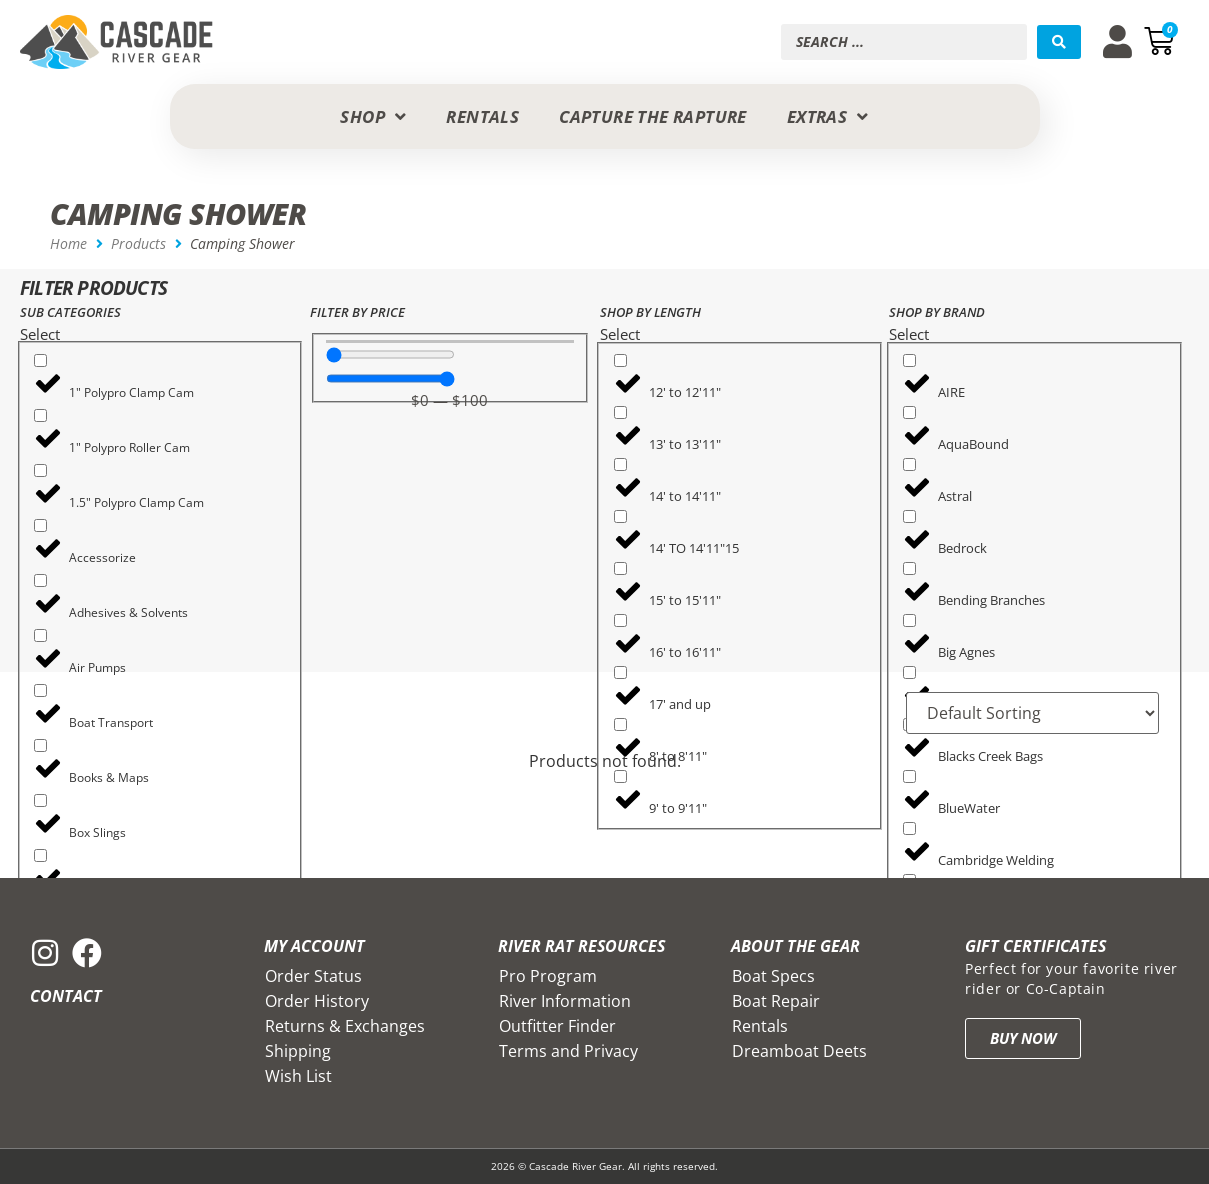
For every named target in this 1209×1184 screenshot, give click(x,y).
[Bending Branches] (909, 568)
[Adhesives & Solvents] (40, 580)
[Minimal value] (390, 354)
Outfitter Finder (557, 1026)
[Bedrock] (909, 516)
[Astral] (909, 464)
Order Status (313, 976)
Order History (317, 1001)
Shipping (298, 1051)
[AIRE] (909, 360)
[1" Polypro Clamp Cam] (40, 360)
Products (138, 243)
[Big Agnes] (909, 620)
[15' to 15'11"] (620, 568)
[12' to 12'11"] (620, 360)
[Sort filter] (1032, 713)
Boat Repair (776, 1001)
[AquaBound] (909, 412)
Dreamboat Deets (799, 1051)
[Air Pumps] (40, 635)
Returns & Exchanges (345, 1026)
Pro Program (548, 976)
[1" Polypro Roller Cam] (40, 415)
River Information (565, 1001)
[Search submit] (1059, 42)
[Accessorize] (40, 525)
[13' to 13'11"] (620, 412)
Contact (66, 996)
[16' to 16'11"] (620, 620)
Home (68, 243)
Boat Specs (773, 976)
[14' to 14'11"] (620, 464)
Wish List (298, 1076)
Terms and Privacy (568, 1051)
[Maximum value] (390, 378)
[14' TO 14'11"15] (620, 516)
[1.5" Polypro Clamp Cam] (40, 470)
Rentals (760, 1026)
